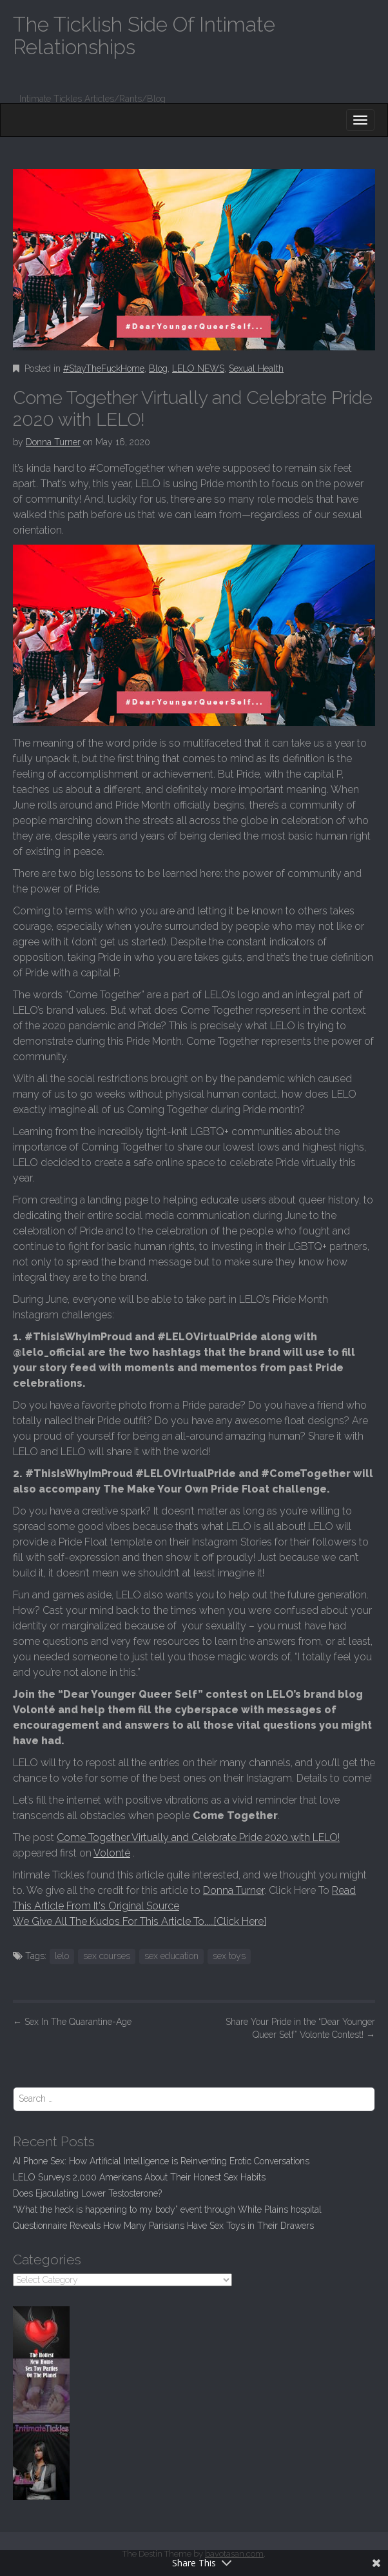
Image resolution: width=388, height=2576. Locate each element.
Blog (158, 368)
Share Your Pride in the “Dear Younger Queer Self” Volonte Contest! (300, 2028)
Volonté (111, 1853)
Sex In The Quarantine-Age (72, 2022)
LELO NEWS (198, 368)
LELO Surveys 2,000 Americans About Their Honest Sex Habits (139, 2177)
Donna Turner (53, 442)
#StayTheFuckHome (103, 368)
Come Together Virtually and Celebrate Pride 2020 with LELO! (198, 1837)
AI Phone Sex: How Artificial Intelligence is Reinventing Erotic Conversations (161, 2161)
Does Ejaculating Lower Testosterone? (87, 2193)
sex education (171, 1956)
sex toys (229, 1956)
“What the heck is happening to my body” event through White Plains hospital (167, 2209)
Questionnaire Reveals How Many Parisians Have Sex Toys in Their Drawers (163, 2225)
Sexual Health (256, 368)
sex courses (106, 1956)
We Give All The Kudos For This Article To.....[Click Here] (139, 1921)
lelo (62, 1956)
